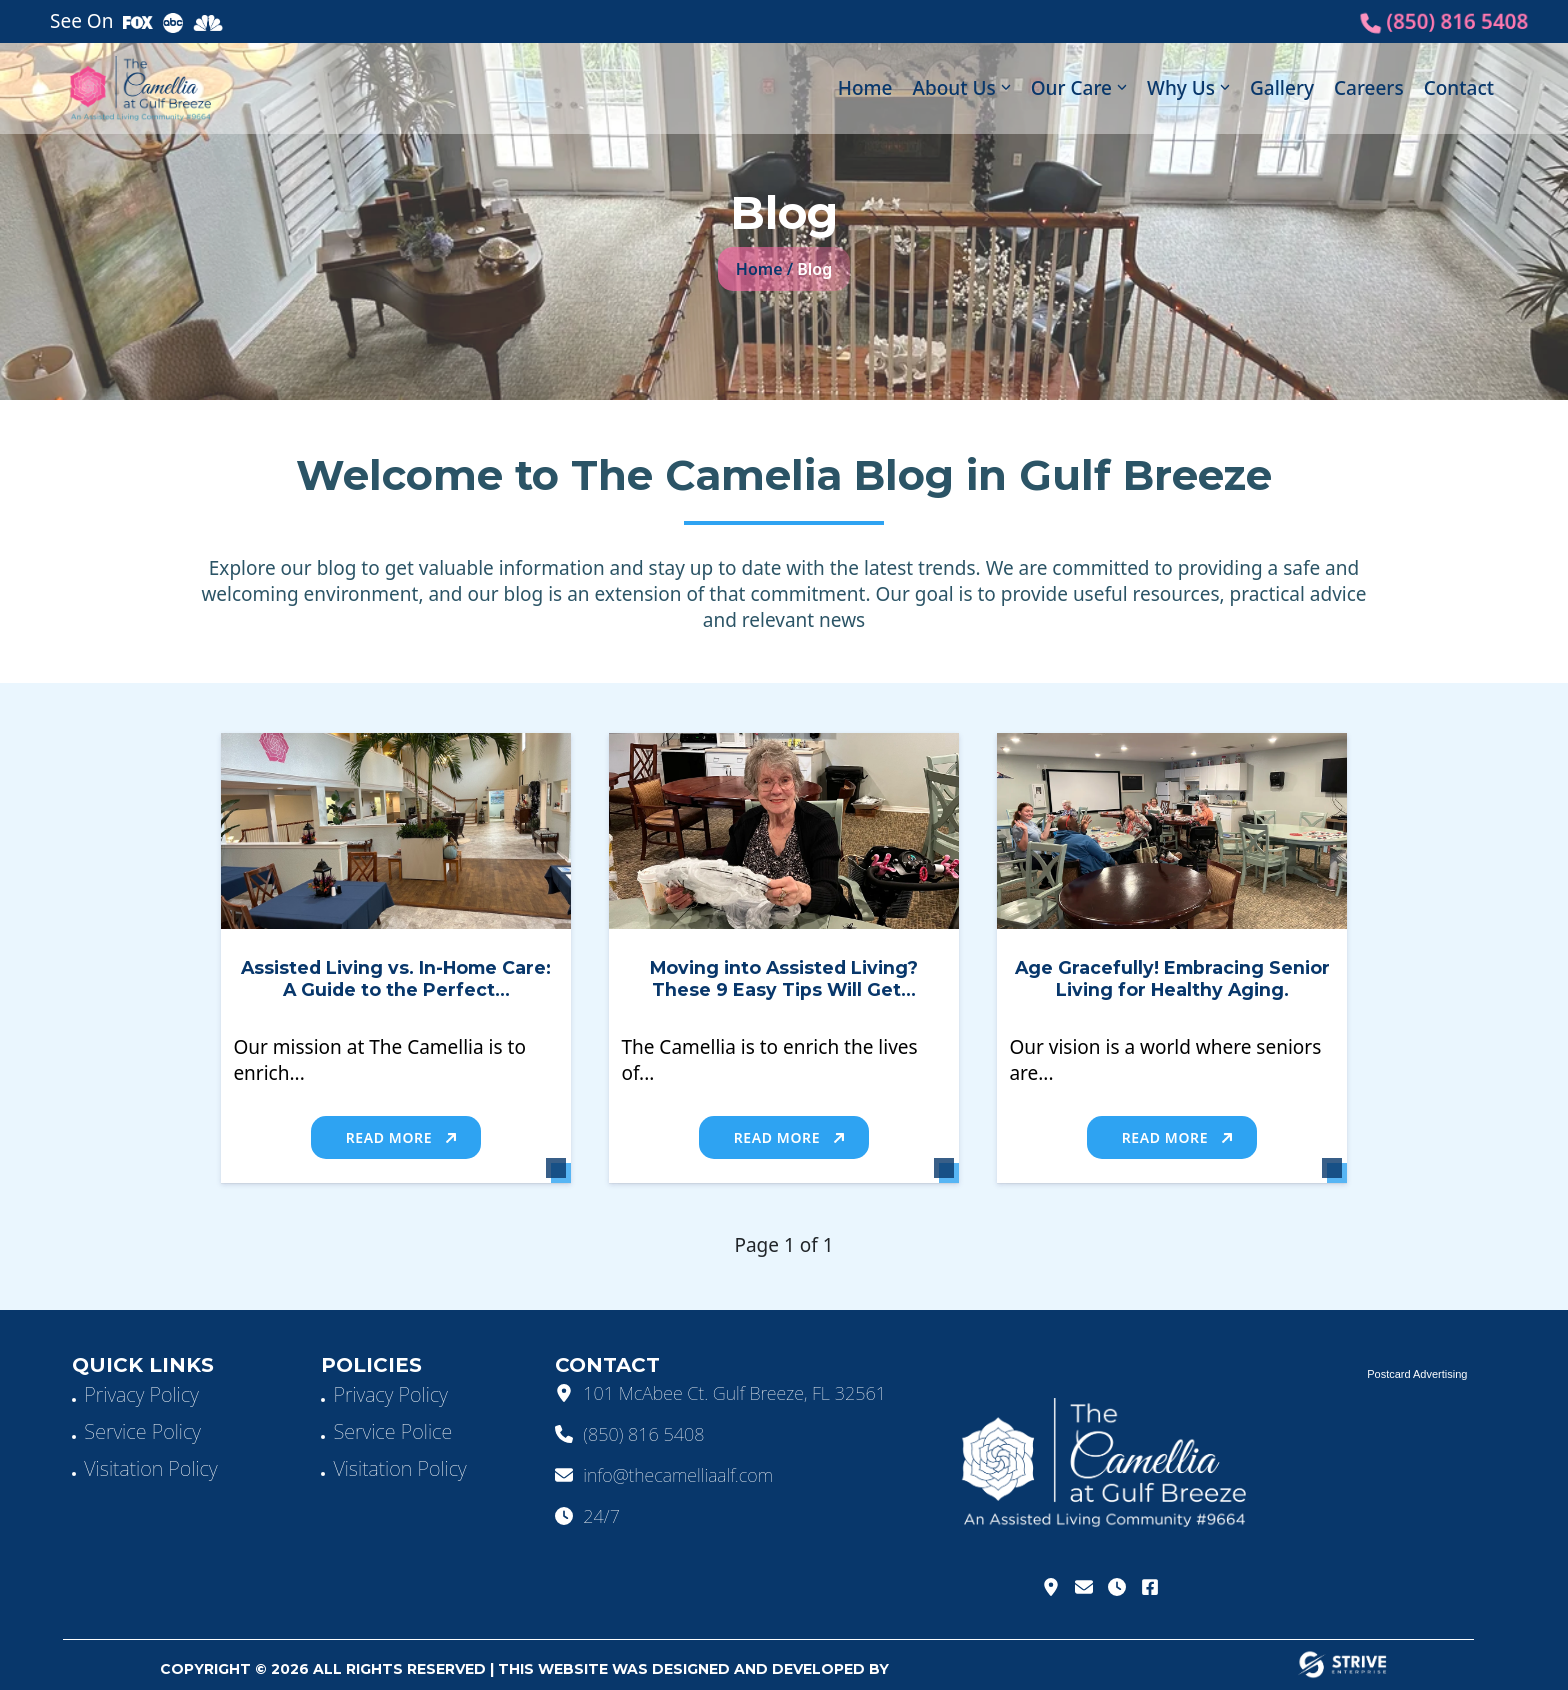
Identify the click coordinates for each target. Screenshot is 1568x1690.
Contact (1459, 88)
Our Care (1071, 88)
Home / (764, 269)
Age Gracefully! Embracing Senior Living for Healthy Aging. (1172, 978)
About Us (953, 88)
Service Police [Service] (392, 1431)
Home (865, 88)
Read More (401, 1137)
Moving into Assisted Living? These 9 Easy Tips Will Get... (784, 978)
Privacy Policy (141, 1394)
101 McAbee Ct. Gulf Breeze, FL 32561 (720, 1393)
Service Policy (142, 1431)
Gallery (1282, 88)
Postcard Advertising (1417, 1374)
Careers (1369, 88)
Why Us (1181, 88)
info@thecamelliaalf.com (664, 1475)
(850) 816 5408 (1444, 21)
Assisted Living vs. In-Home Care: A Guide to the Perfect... (396, 978)
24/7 (587, 1516)
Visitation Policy (150, 1468)
